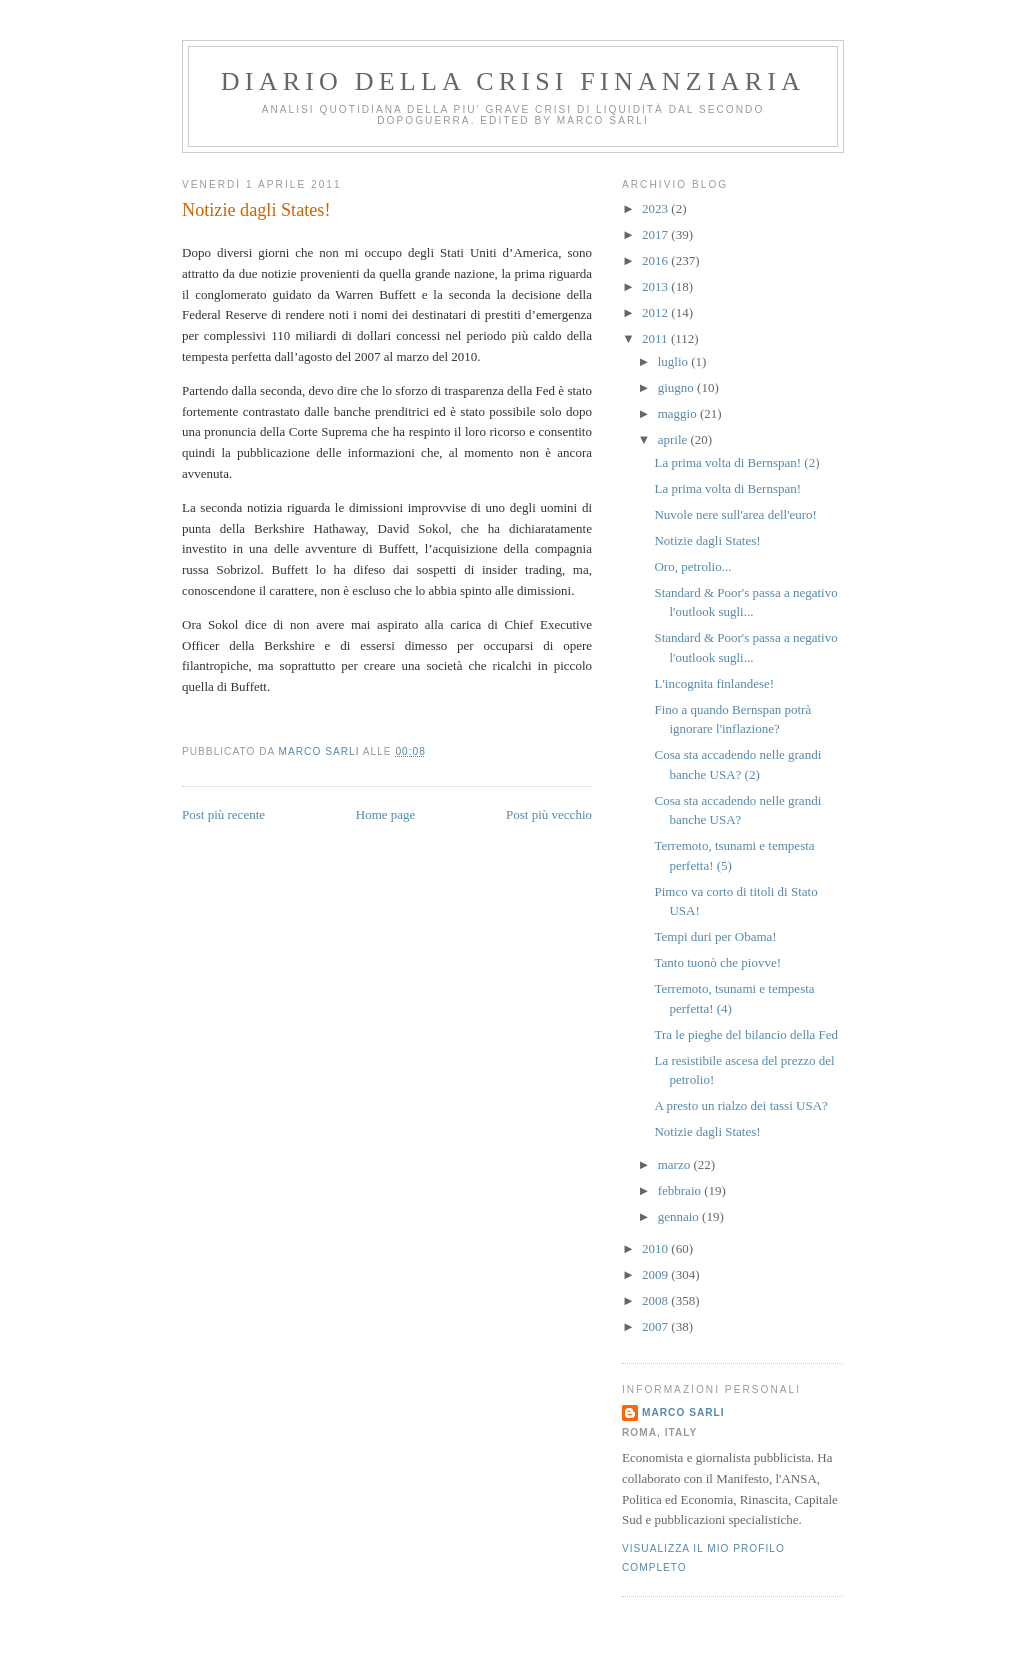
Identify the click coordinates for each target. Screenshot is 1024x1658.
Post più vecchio (549, 814)
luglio (675, 361)
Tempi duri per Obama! (715, 936)
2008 (656, 1300)
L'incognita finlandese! (714, 683)
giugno (677, 387)
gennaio (680, 1216)
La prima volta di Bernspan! (727, 488)
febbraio (681, 1190)
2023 (656, 208)
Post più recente (223, 814)
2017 (656, 234)
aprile (674, 439)
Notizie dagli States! (707, 540)
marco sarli (683, 1412)
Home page (386, 814)
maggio (679, 413)
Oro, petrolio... (692, 566)
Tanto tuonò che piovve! (717, 962)
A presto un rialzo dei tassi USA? (740, 1105)
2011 (656, 338)
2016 (656, 260)
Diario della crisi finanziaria (513, 81)
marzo (676, 1164)
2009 (656, 1274)
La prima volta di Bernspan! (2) (736, 462)
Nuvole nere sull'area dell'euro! (735, 514)
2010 (656, 1248)
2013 (656, 286)
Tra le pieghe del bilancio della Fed (746, 1034)
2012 (656, 312)
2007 (656, 1326)
